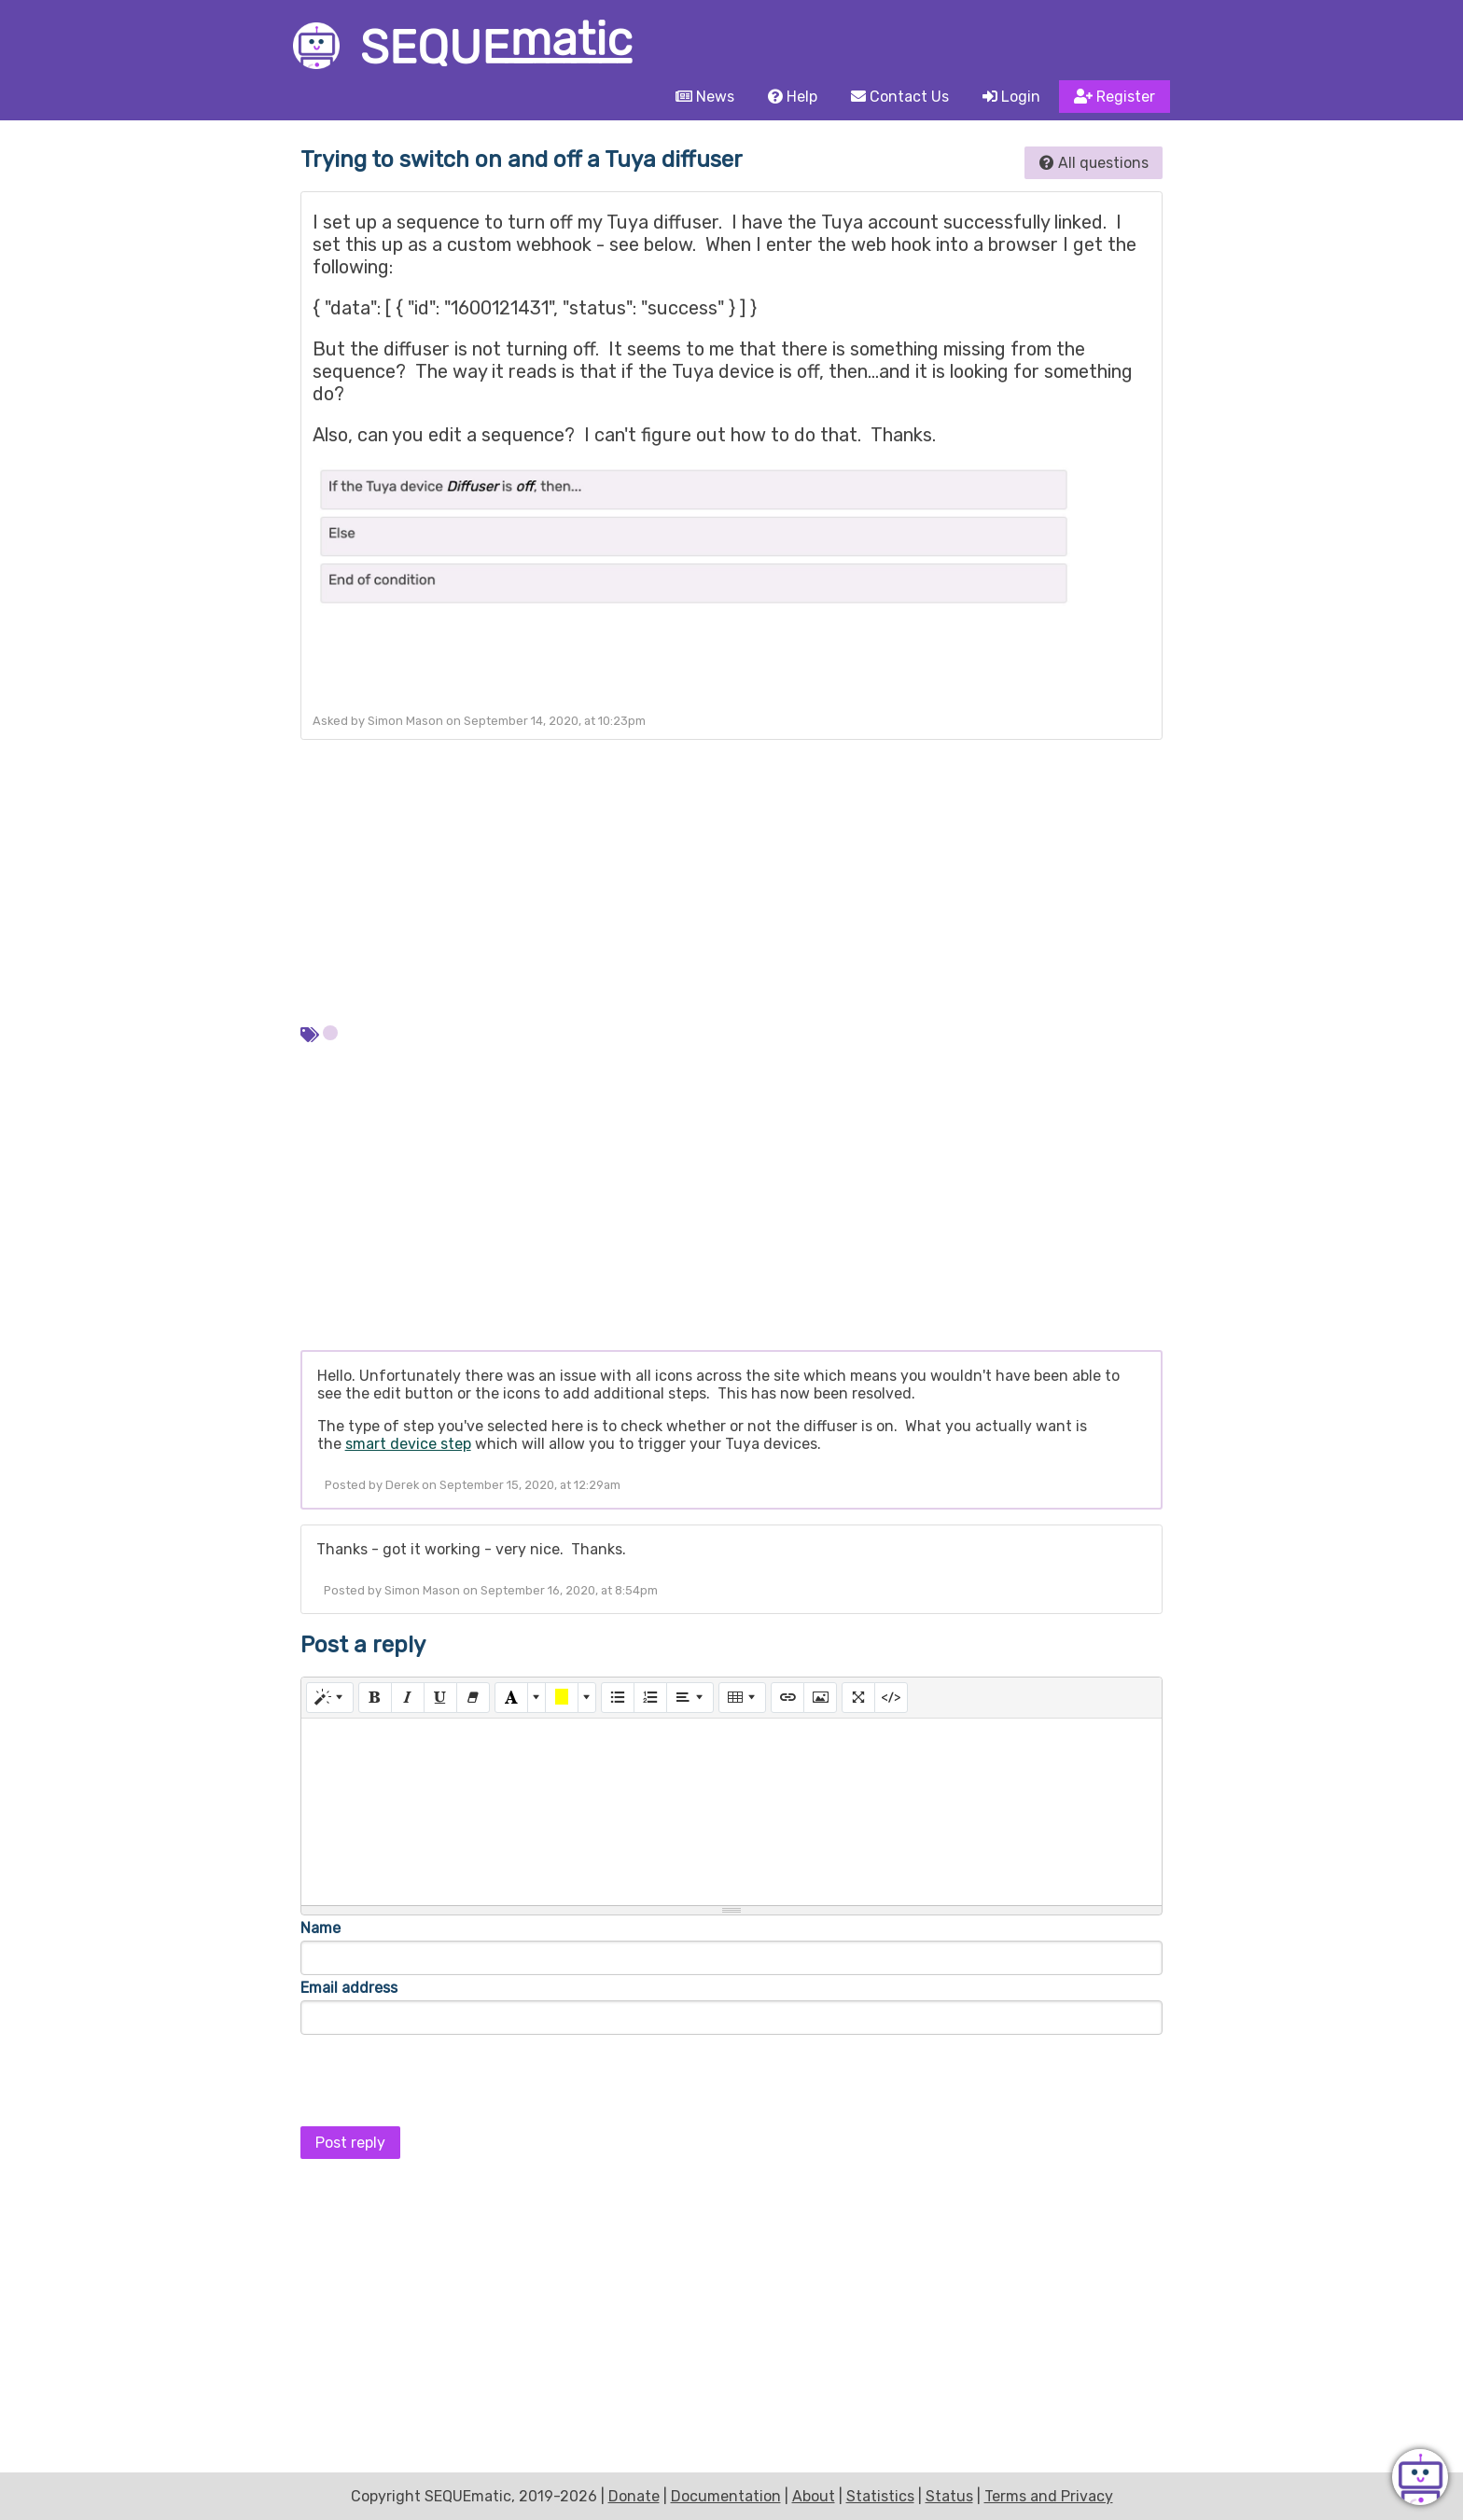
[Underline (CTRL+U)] (440, 1697)
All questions (1094, 163)
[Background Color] (561, 1697)
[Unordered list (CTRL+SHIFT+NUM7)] (617, 1697)
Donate (634, 2496)
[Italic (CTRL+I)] (408, 1697)
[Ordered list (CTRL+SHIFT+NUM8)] (650, 1697)
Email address (348, 1988)
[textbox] (732, 1812)
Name (320, 1928)
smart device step (408, 1444)
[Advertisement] (731, 879)
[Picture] (820, 1697)
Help (792, 96)
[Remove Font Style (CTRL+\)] (473, 1697)
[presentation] (442, 2075)
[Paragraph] (690, 1697)
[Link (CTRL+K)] (787, 1697)
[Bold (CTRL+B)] (375, 1697)
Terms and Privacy (1048, 2496)
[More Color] (536, 1697)
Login (1011, 96)
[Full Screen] (858, 1697)
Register (1114, 96)
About (813, 2496)
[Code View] (891, 1697)
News (705, 96)
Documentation (726, 2496)
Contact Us (900, 96)
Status (949, 2496)
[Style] (330, 1697)
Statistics (880, 2496)
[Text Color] (511, 1697)
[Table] (742, 1697)
